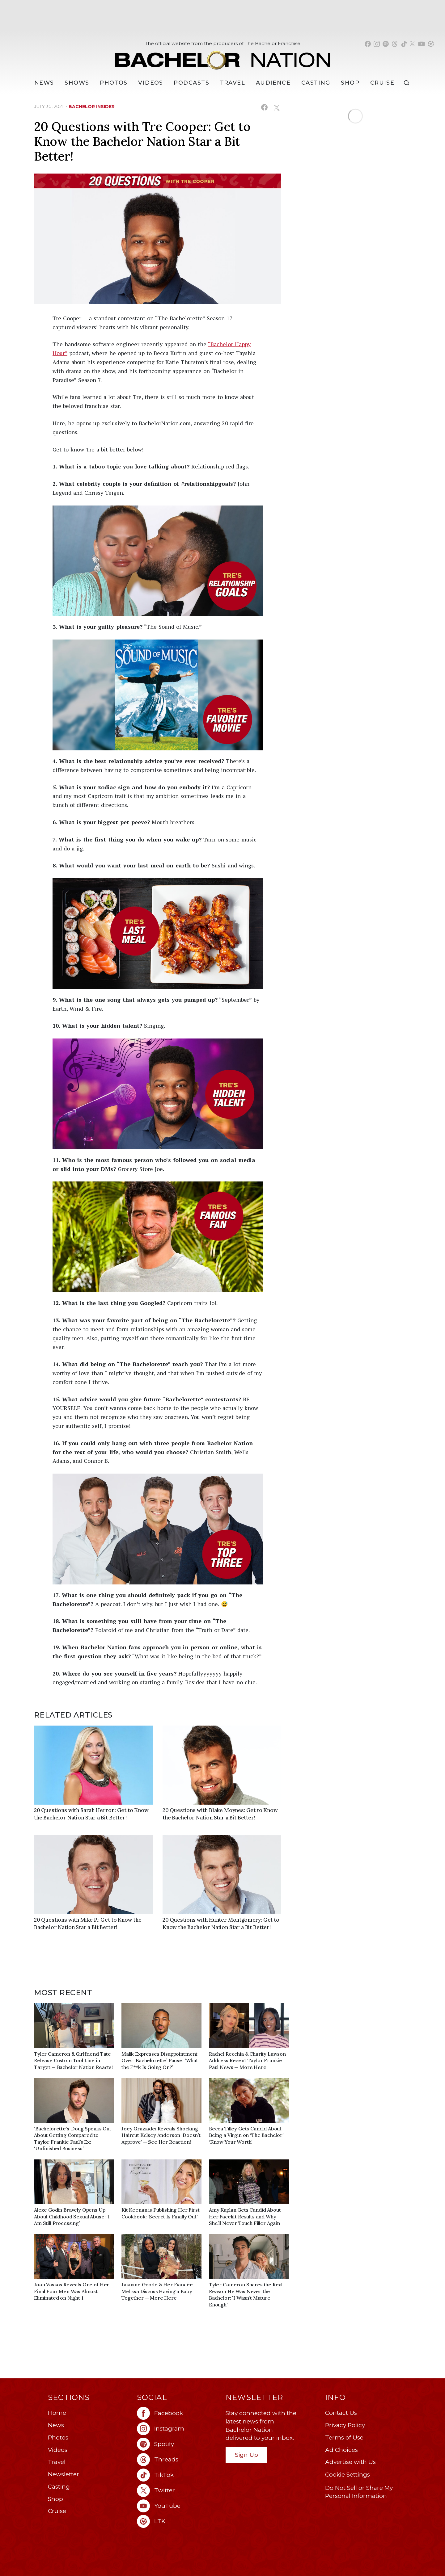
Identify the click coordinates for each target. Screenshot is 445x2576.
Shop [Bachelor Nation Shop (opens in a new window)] (350, 82)
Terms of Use (344, 2437)
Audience (273, 82)
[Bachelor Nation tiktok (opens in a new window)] (404, 43)
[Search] (408, 83)
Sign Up (246, 2454)
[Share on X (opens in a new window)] (276, 107)
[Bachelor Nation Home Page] (222, 57)
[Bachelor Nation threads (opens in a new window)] (395, 43)
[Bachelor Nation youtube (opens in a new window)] (421, 44)
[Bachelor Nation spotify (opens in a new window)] (386, 43)
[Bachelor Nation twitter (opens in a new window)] (412, 44)
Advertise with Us (350, 2461)
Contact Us (341, 2412)
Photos (114, 82)
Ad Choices (341, 2449)
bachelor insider (92, 106)
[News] (44, 82)
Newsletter (63, 2474)
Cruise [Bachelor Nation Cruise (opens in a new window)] (382, 82)
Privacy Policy (345, 2425)
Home (57, 2412)
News (56, 2425)
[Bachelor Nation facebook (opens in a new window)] (368, 43)
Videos (150, 82)
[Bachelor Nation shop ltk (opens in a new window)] (431, 43)
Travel (232, 82)
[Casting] (315, 82)
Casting (59, 2486)
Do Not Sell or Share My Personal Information (359, 2492)
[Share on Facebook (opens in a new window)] (264, 107)
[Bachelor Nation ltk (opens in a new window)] (178, 2521)
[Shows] (77, 82)
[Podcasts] (191, 82)
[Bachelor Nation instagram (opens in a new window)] (377, 43)
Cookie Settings (347, 2474)
